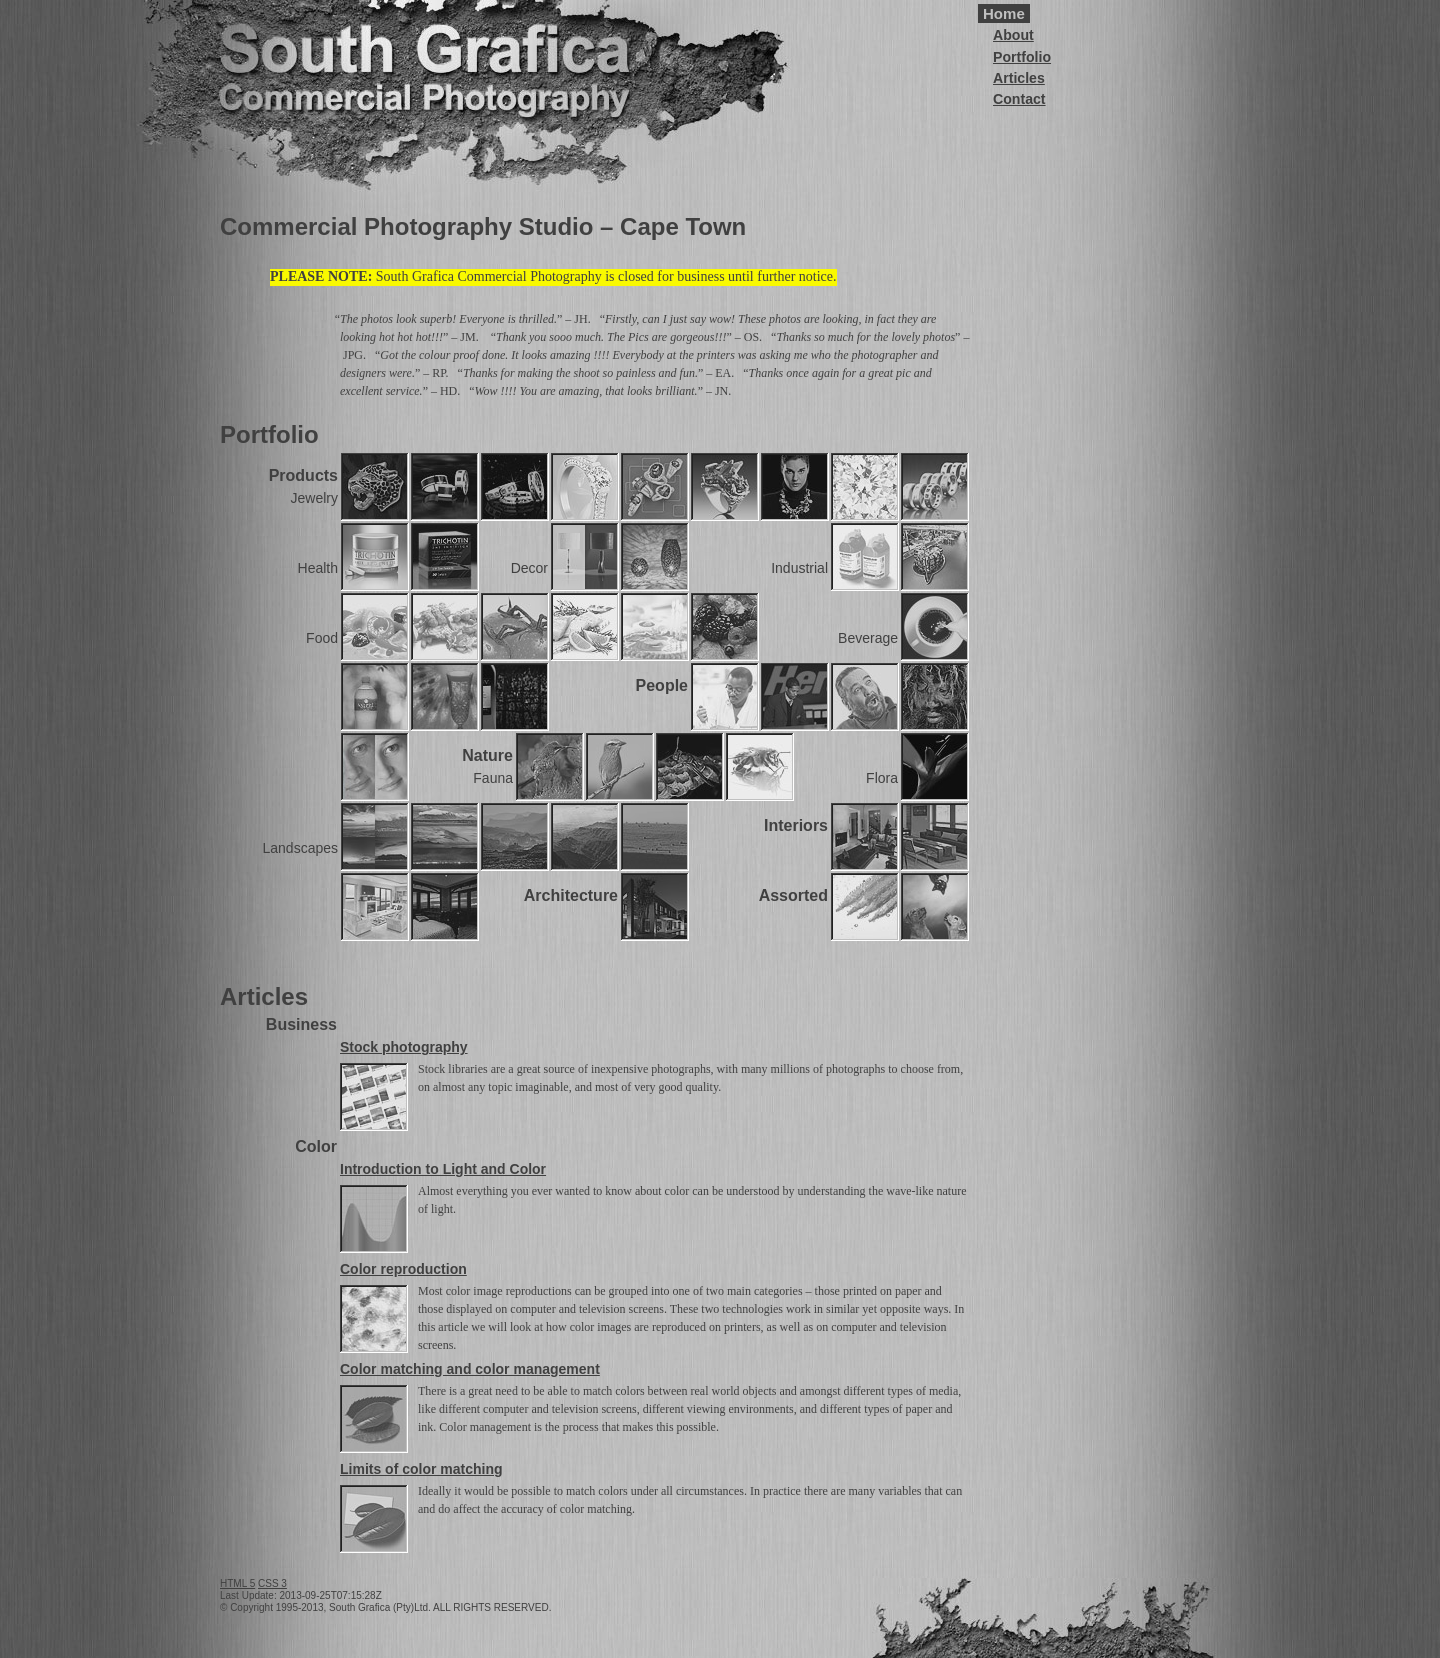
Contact (1019, 99)
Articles (1019, 78)
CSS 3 (272, 1583)
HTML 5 (237, 1583)
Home (1004, 13)
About (1013, 35)
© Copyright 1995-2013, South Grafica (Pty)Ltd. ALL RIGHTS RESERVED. (385, 1607)
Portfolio (1022, 57)
